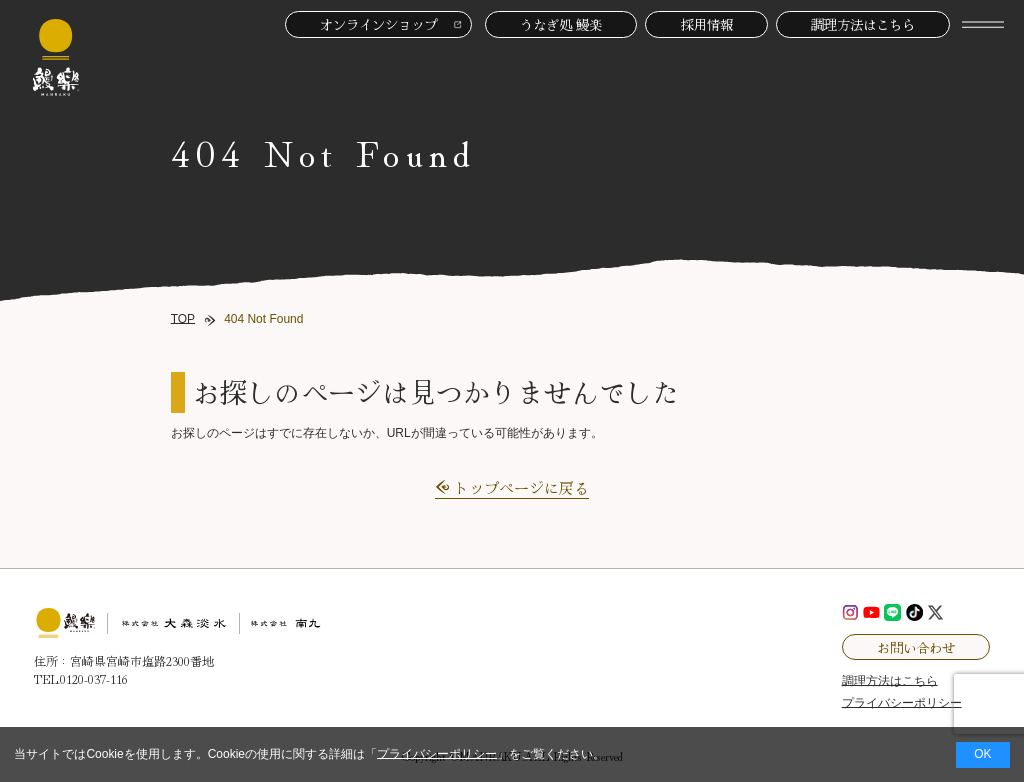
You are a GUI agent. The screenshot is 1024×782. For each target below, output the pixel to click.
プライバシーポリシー (437, 754)
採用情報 (707, 24)
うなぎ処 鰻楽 (561, 24)
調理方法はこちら (863, 24)
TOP (183, 319)
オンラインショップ (378, 24)
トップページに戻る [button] (521, 487)
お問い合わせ (916, 647)
